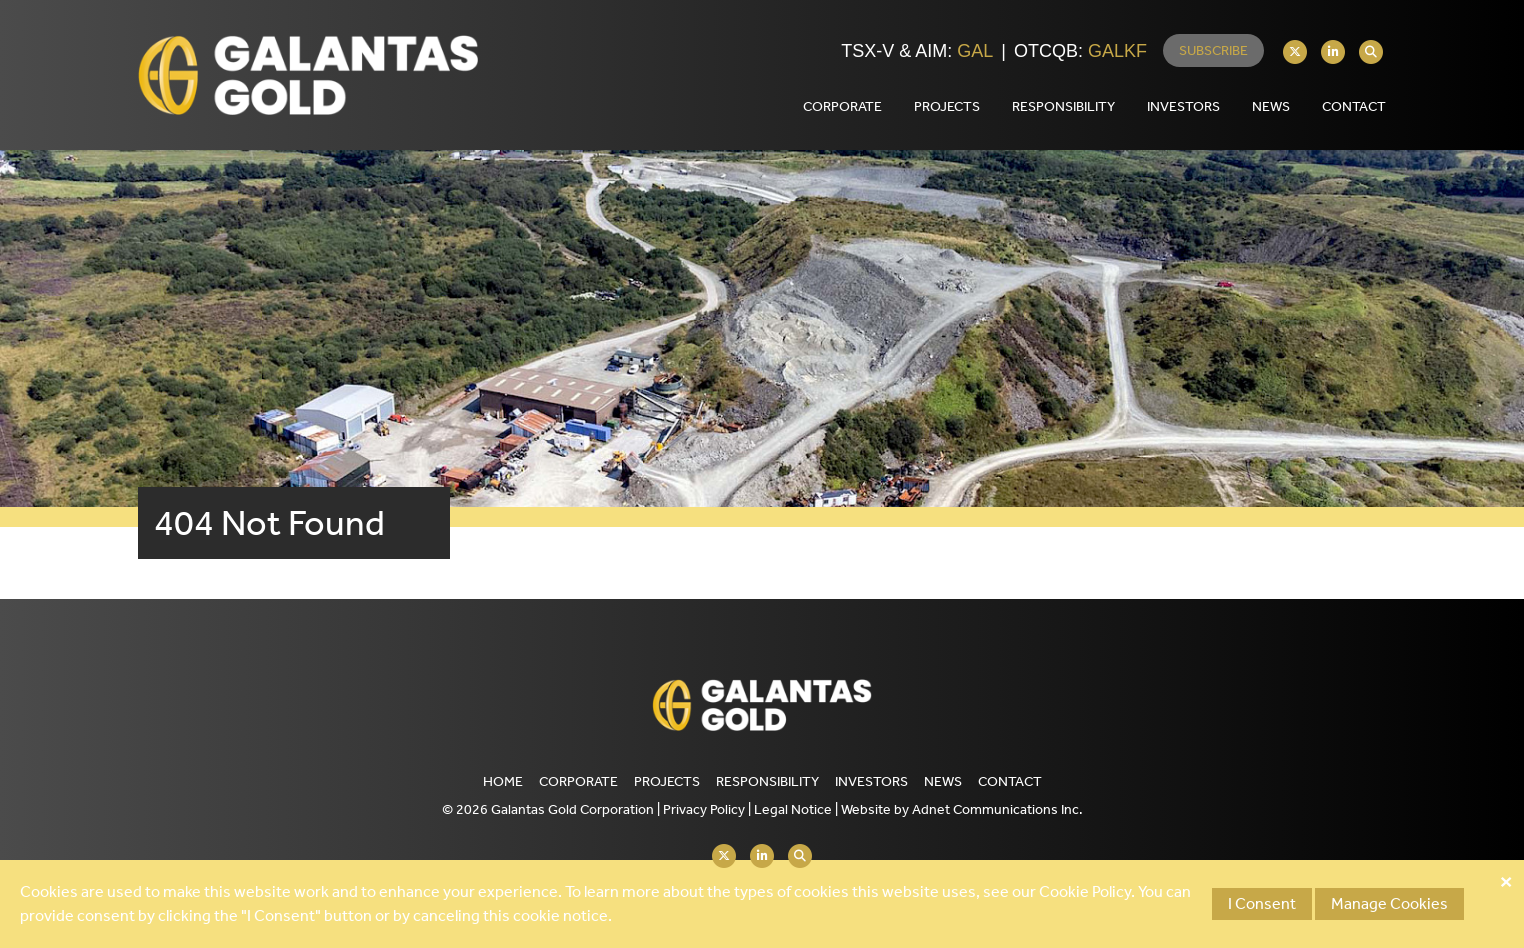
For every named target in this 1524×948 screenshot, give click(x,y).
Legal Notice (793, 809)
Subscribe (1213, 50)
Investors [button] (1183, 106)
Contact (1010, 781)
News (1271, 106)
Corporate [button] (842, 106)
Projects (667, 781)
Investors (871, 781)
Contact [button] (1354, 106)
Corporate (578, 781)
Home (503, 781)
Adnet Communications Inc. (997, 809)
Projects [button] (947, 106)
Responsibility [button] (1063, 106)
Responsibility (767, 781)
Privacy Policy (704, 809)
